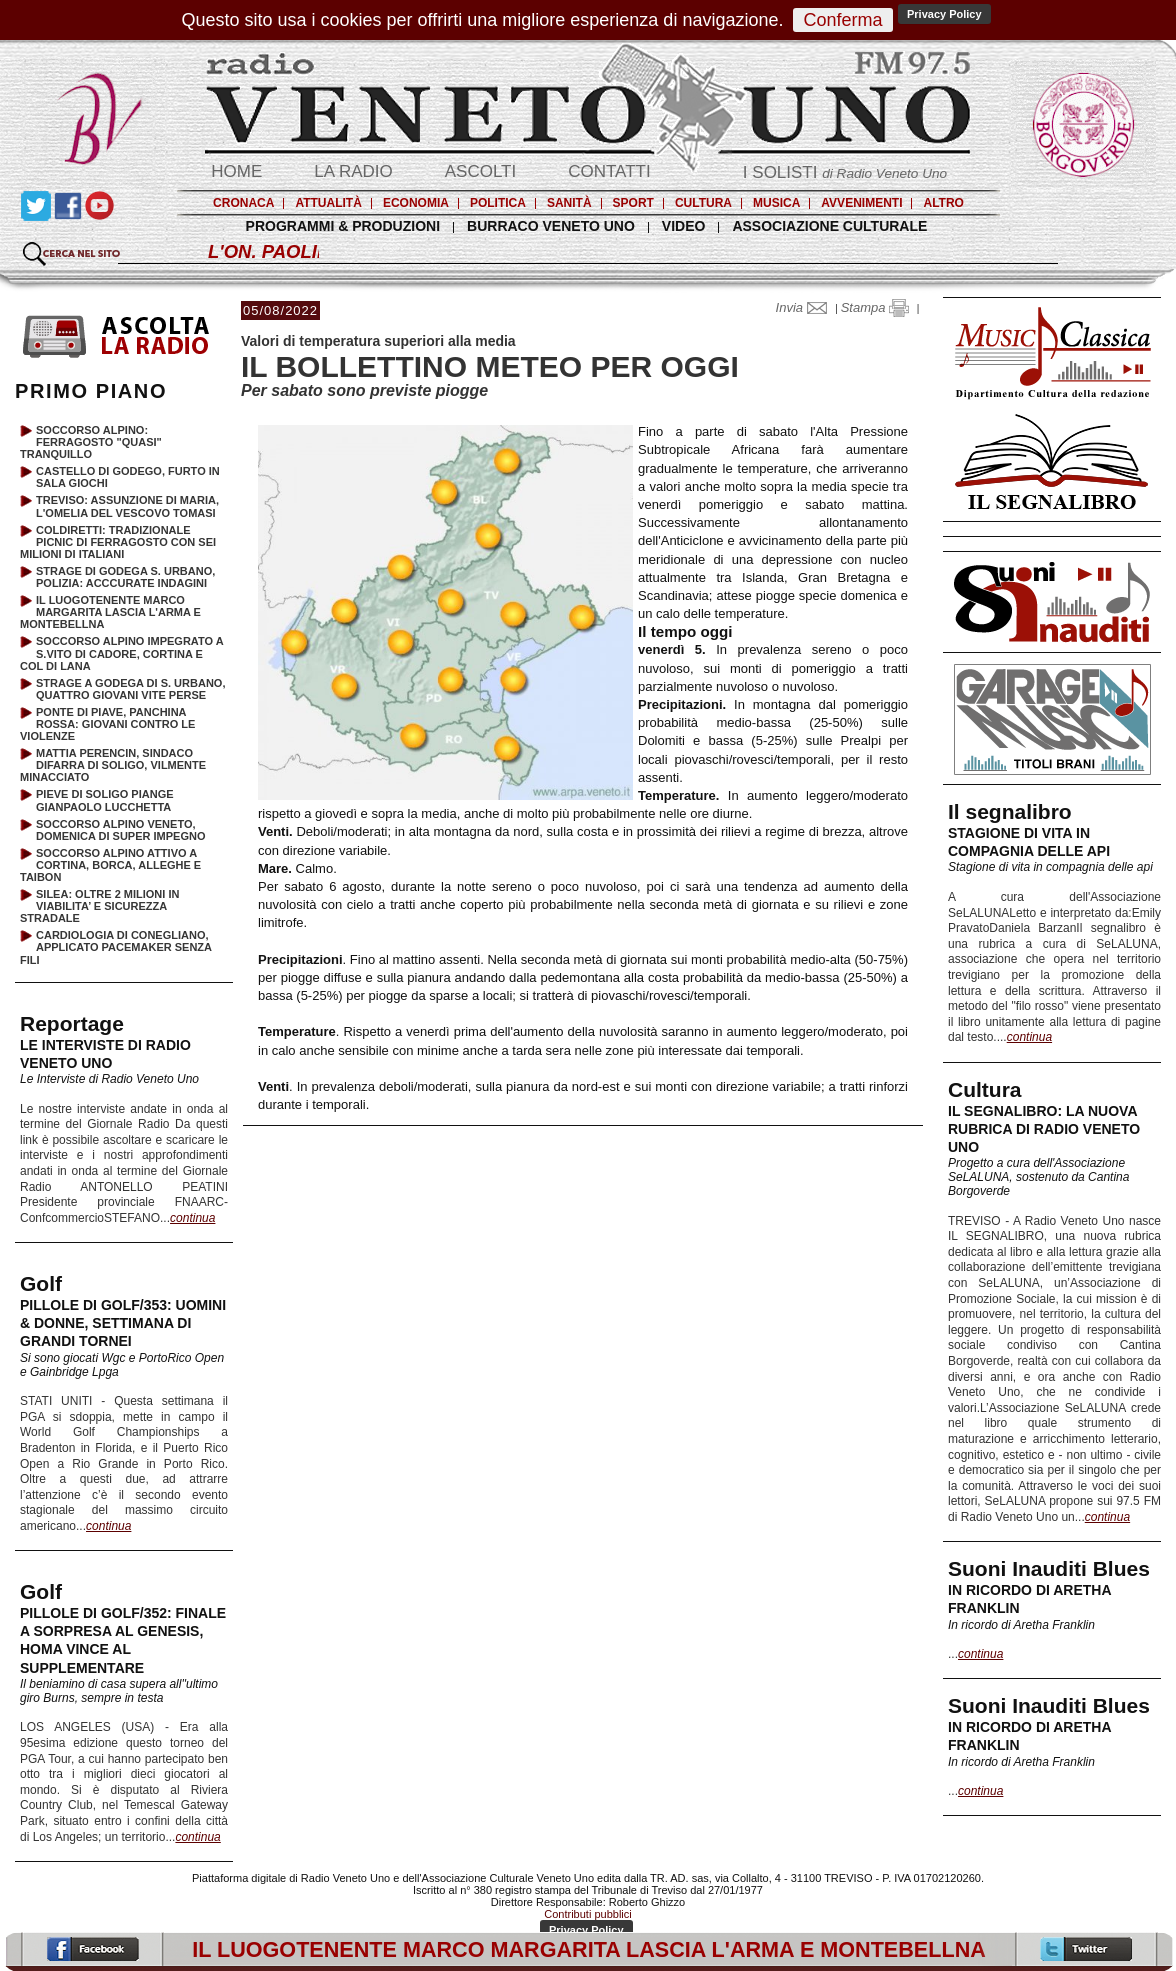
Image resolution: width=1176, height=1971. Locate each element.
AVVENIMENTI (861, 203)
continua (1029, 1037)
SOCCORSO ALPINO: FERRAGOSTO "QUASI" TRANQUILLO (91, 442)
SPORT (633, 203)
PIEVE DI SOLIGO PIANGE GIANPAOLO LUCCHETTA (105, 800)
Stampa (875, 307)
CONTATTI (609, 171)
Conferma (842, 20)
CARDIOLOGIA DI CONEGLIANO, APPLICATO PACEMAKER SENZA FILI (116, 947)
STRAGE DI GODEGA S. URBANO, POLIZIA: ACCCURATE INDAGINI (125, 577)
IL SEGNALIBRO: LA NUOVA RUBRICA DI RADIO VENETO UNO (1044, 1129)
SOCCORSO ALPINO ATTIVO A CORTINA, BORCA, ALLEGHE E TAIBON (110, 865)
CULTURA (703, 203)
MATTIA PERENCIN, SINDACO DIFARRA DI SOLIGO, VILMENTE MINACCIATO (113, 765)
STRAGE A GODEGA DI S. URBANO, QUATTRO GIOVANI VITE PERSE (130, 689)
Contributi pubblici (587, 1914)
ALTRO (943, 203)
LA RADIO (353, 171)
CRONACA (243, 203)
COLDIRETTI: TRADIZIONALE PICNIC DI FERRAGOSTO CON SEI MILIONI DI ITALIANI (118, 542)
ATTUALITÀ (328, 203)
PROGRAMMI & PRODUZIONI (343, 226)
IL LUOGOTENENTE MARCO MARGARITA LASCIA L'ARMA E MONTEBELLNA (110, 612)
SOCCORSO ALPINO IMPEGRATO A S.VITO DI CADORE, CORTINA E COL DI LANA (121, 653)
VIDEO (684, 226)
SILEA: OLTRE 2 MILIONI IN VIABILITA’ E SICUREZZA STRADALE (99, 906)
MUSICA (776, 203)
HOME (236, 171)
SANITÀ (569, 203)
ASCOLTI (480, 171)
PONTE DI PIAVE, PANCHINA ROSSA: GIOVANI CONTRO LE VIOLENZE (107, 724)
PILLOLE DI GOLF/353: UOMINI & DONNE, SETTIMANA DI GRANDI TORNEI (123, 1323)
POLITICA (498, 203)
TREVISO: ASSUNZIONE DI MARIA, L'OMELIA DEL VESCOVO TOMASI (127, 506)
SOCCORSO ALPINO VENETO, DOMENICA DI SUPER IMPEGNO (121, 830)
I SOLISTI (845, 172)
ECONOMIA (416, 203)
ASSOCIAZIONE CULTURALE (829, 226)
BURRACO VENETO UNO (551, 226)
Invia (806, 307)
